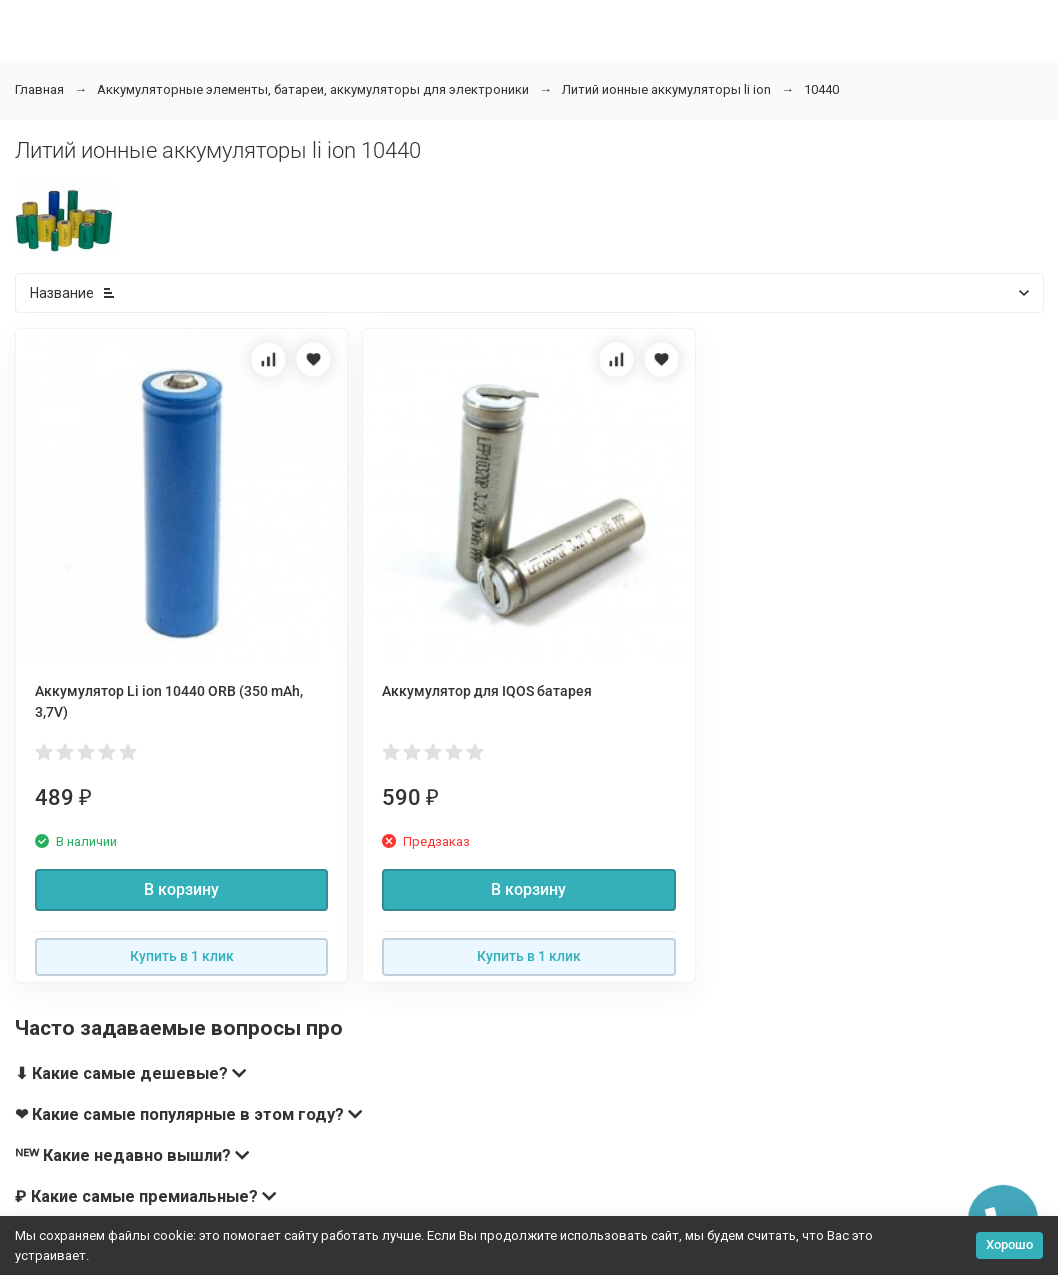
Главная (39, 89)
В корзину (181, 889)
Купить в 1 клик (182, 956)
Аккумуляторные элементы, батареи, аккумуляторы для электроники (313, 89)
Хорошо (1009, 1244)
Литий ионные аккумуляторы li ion (666, 89)
